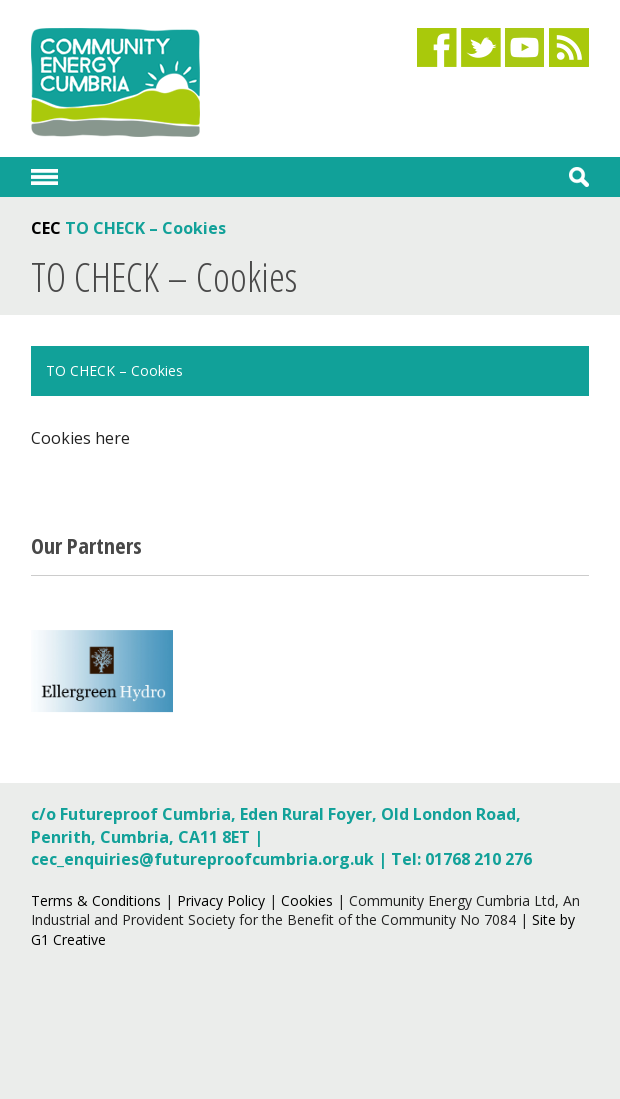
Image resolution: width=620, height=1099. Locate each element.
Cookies (307, 900)
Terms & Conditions (96, 900)
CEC (46, 228)
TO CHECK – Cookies (114, 370)
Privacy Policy (221, 900)
